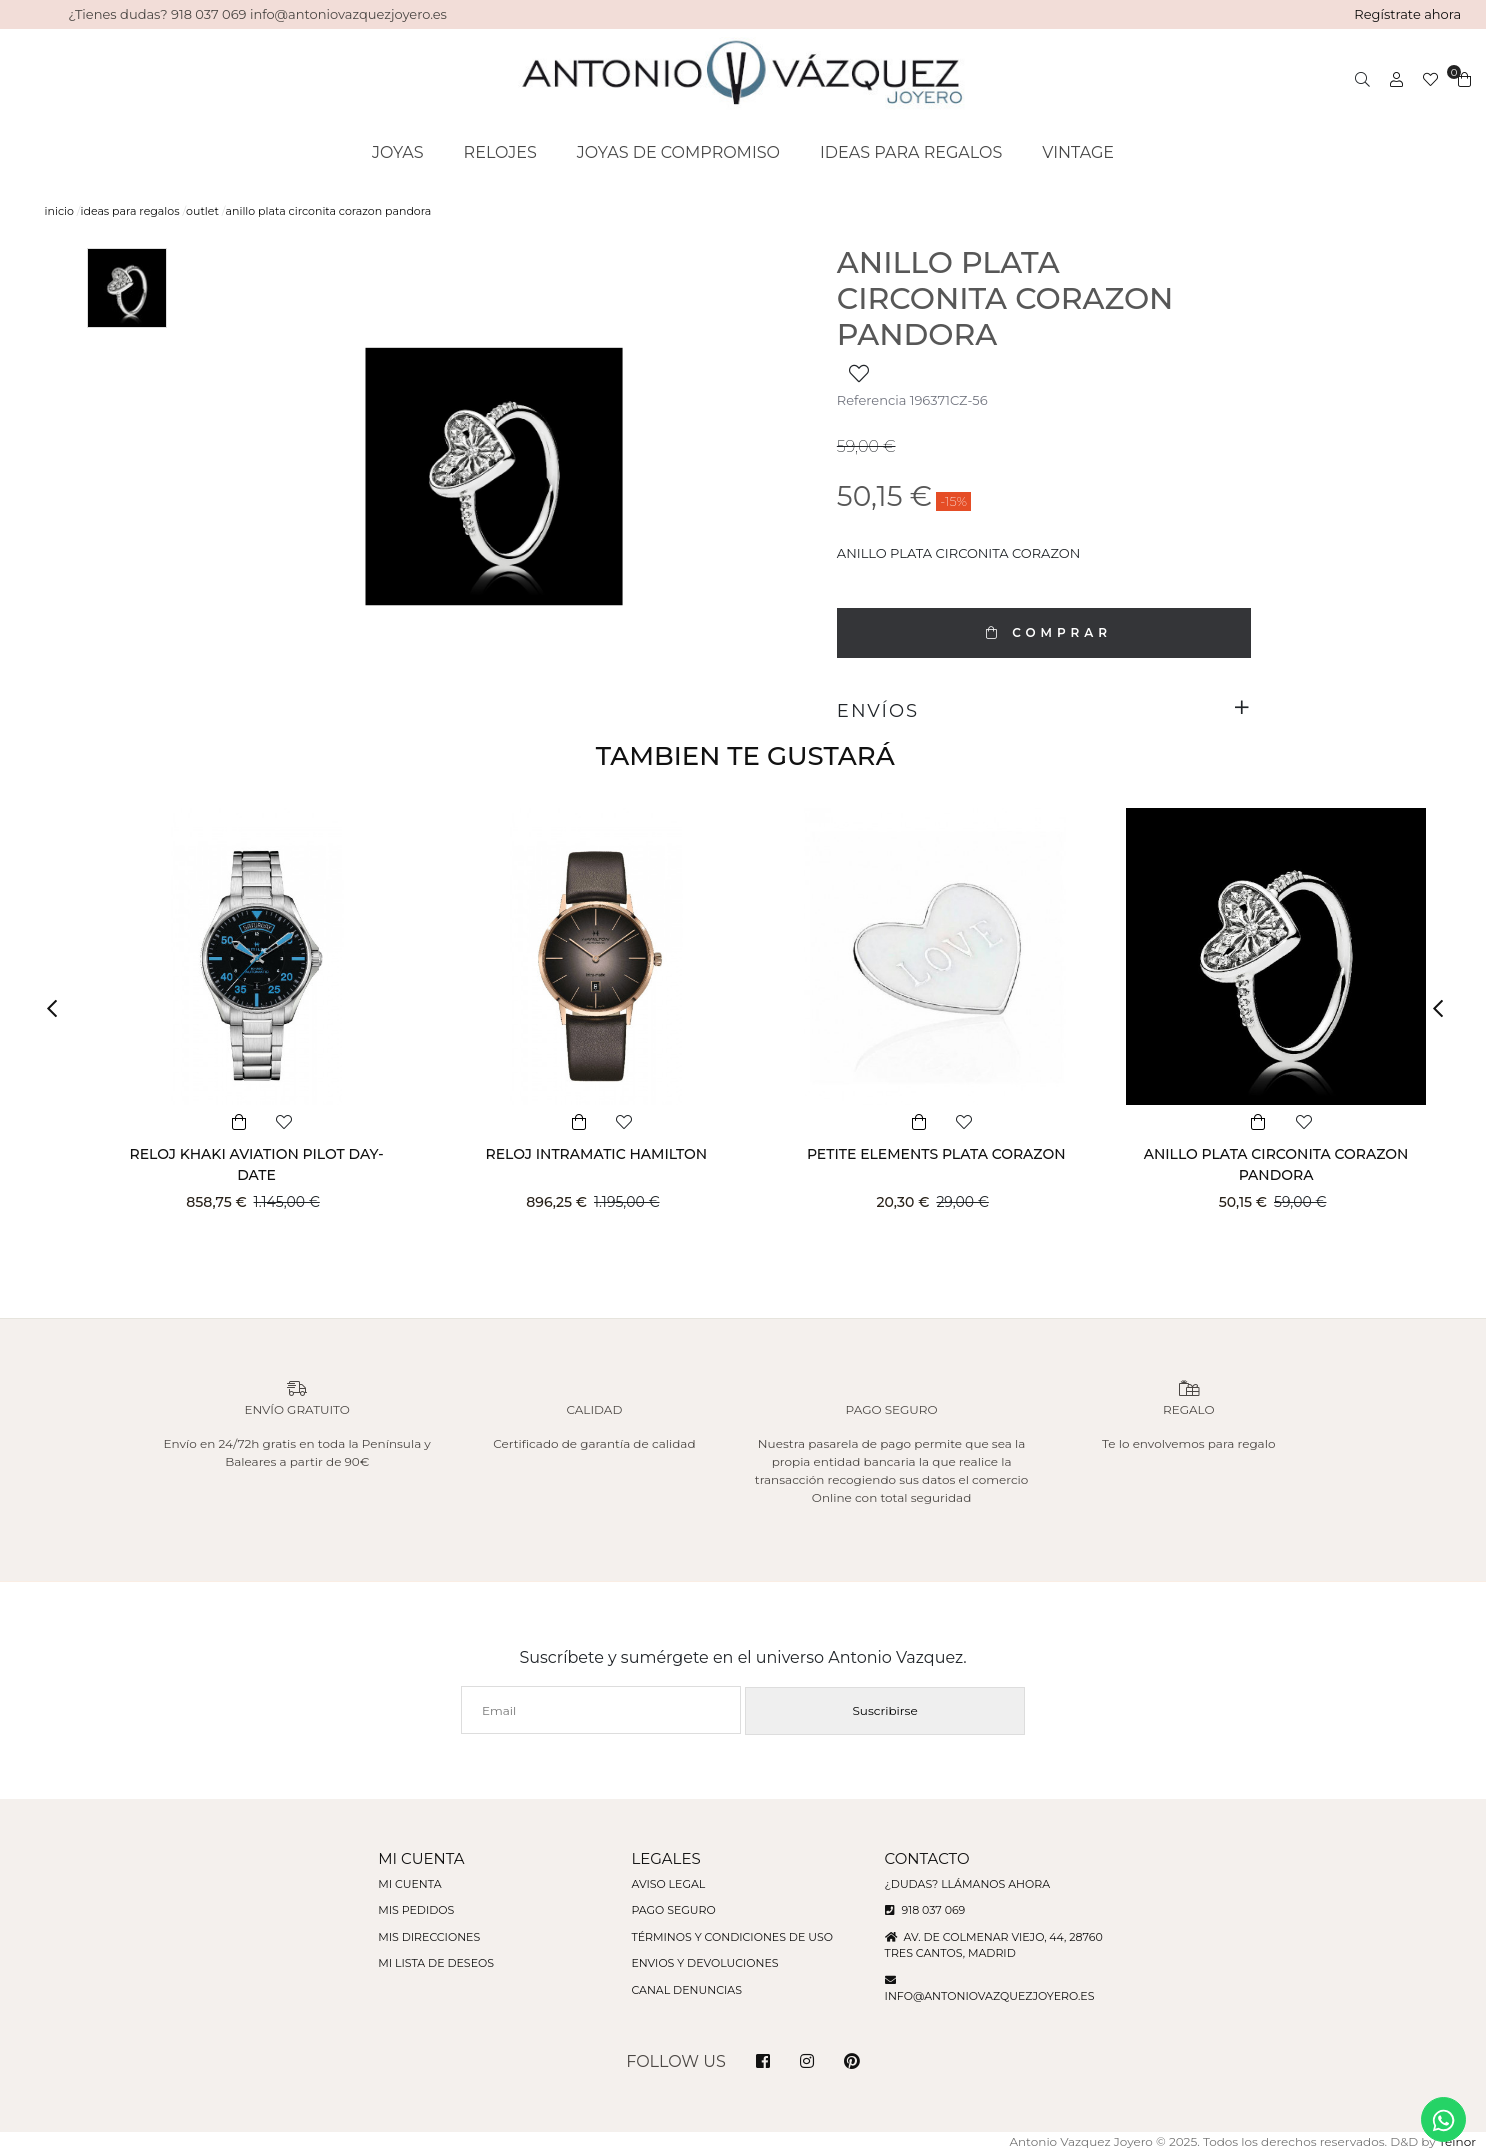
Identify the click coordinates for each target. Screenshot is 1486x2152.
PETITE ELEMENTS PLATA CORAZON (936, 1154)
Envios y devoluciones (704, 1963)
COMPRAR (1044, 632)
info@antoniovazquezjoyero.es (990, 1996)
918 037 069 (925, 1910)
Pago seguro (673, 1910)
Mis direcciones (429, 1937)
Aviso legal (668, 1884)
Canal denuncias (686, 1990)
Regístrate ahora (1407, 14)
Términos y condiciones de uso (731, 1937)
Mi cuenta (409, 1884)
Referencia (871, 400)
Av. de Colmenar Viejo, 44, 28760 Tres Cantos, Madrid (994, 1945)
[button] (59, 1009)
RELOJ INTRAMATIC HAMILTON (596, 1154)
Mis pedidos (416, 1910)
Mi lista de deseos (436, 1963)
